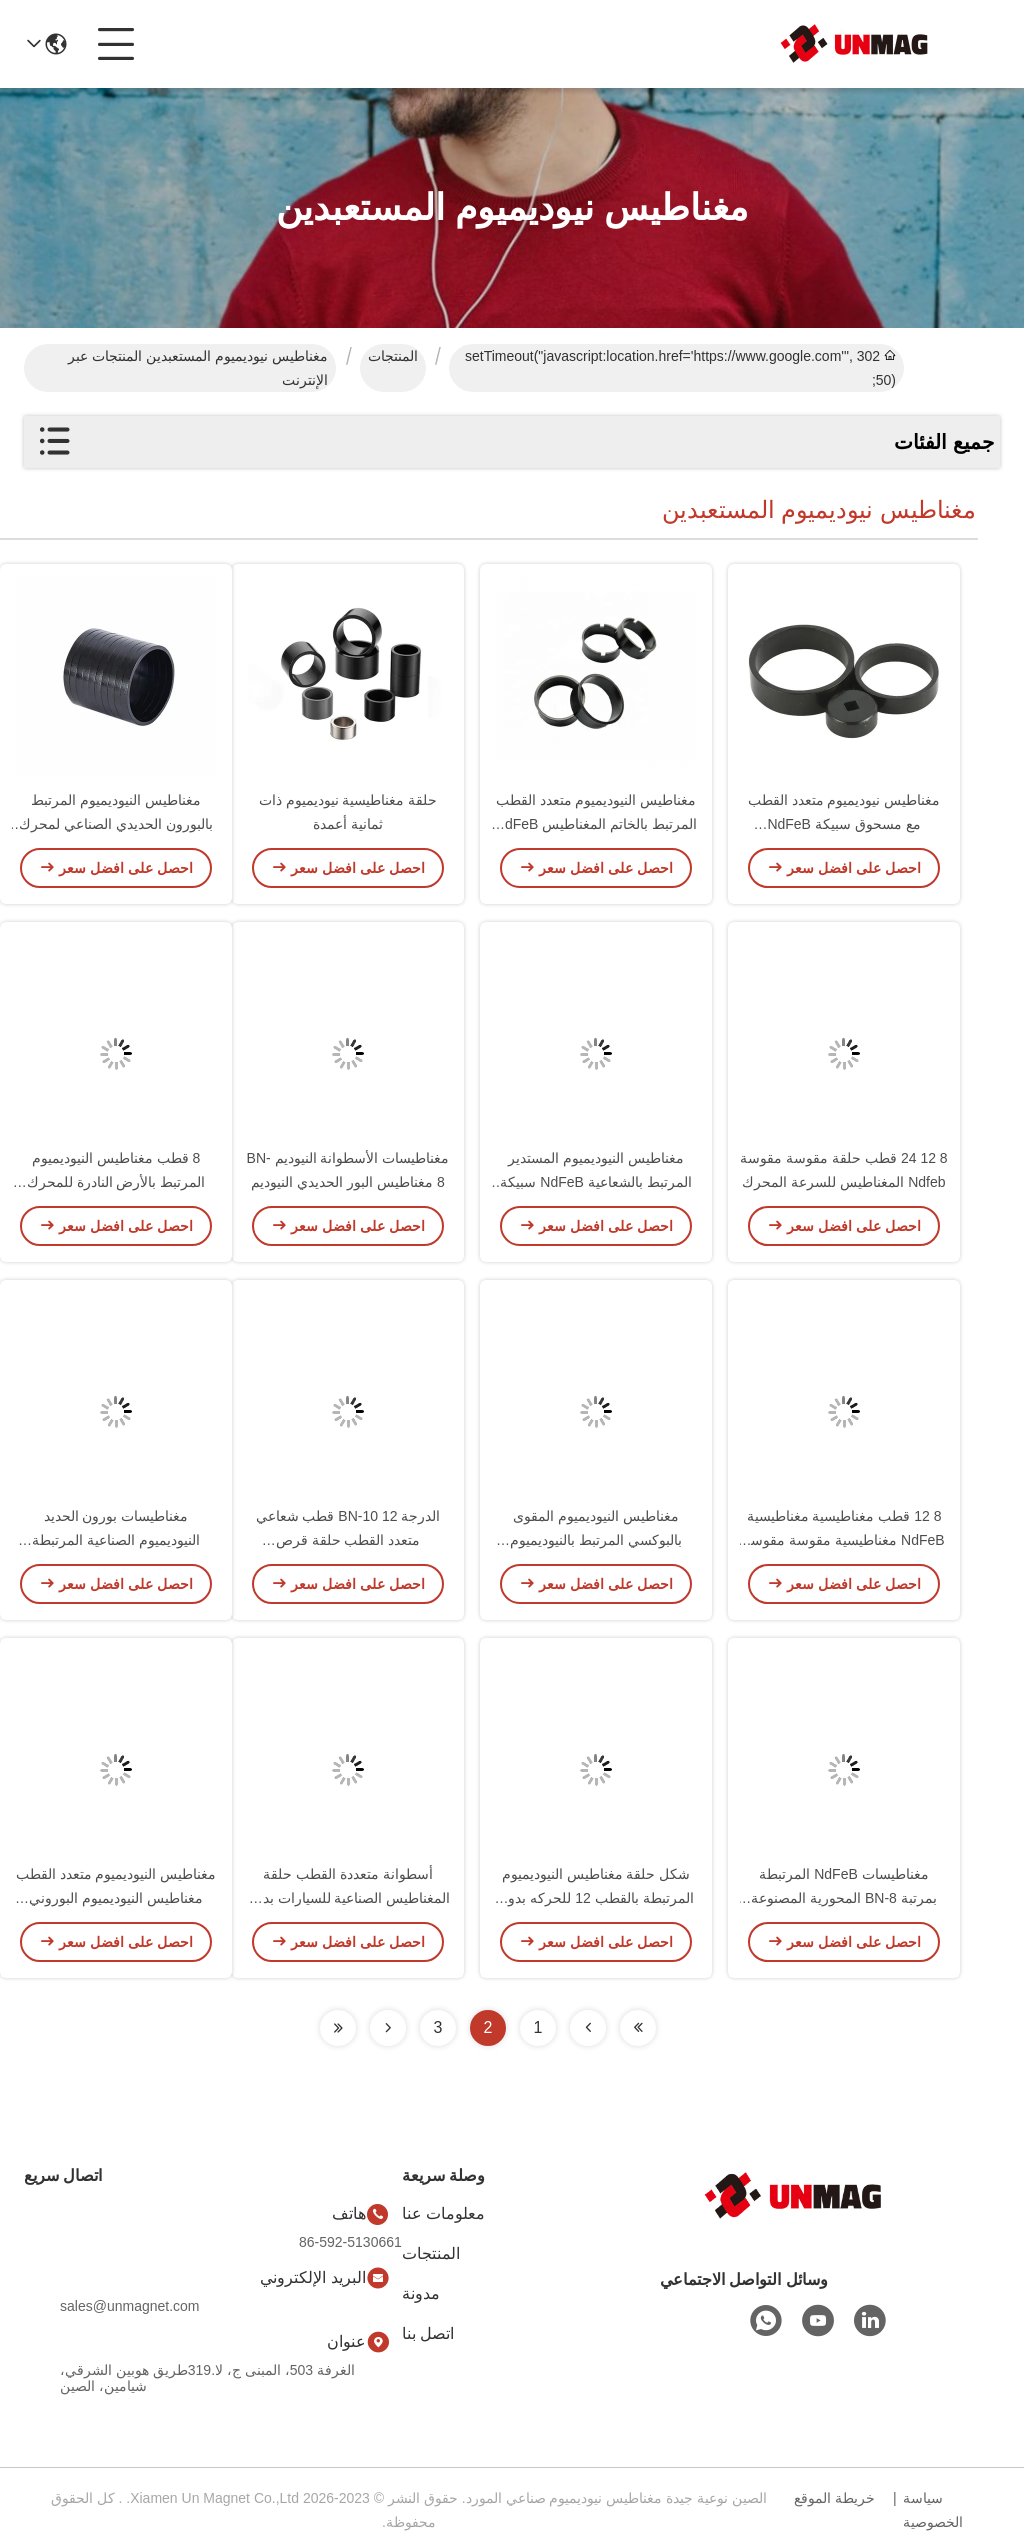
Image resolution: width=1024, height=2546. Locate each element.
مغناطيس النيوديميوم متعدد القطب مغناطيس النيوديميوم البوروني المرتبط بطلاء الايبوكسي (116, 1902)
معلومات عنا (443, 2213)
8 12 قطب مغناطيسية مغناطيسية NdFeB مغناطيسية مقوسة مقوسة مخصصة (843, 1544)
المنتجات (393, 356)
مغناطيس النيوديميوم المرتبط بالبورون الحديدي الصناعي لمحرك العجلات (116, 828)
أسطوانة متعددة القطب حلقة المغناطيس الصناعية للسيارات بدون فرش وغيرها (348, 1902)
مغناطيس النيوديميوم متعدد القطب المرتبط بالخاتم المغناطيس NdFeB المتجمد (596, 828)
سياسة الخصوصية (933, 2510)
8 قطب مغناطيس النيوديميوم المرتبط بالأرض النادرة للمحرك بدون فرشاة (116, 1186)
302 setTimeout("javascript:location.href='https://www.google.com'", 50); (680, 368)
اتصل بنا (428, 2333)
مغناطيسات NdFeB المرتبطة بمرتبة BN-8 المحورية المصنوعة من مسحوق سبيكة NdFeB (844, 1902)
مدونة (421, 2293)
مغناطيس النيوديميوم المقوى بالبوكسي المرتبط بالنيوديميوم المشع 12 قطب (596, 1544)
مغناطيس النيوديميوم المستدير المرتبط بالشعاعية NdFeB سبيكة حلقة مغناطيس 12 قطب (595, 1186)
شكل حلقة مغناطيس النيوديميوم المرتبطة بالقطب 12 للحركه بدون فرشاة (595, 1902)
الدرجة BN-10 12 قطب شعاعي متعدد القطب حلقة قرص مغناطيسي (348, 1544)
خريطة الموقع (834, 2498)
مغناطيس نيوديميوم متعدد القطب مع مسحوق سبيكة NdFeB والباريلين (844, 828)
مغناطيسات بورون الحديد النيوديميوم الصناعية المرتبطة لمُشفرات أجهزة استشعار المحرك (116, 1544)
